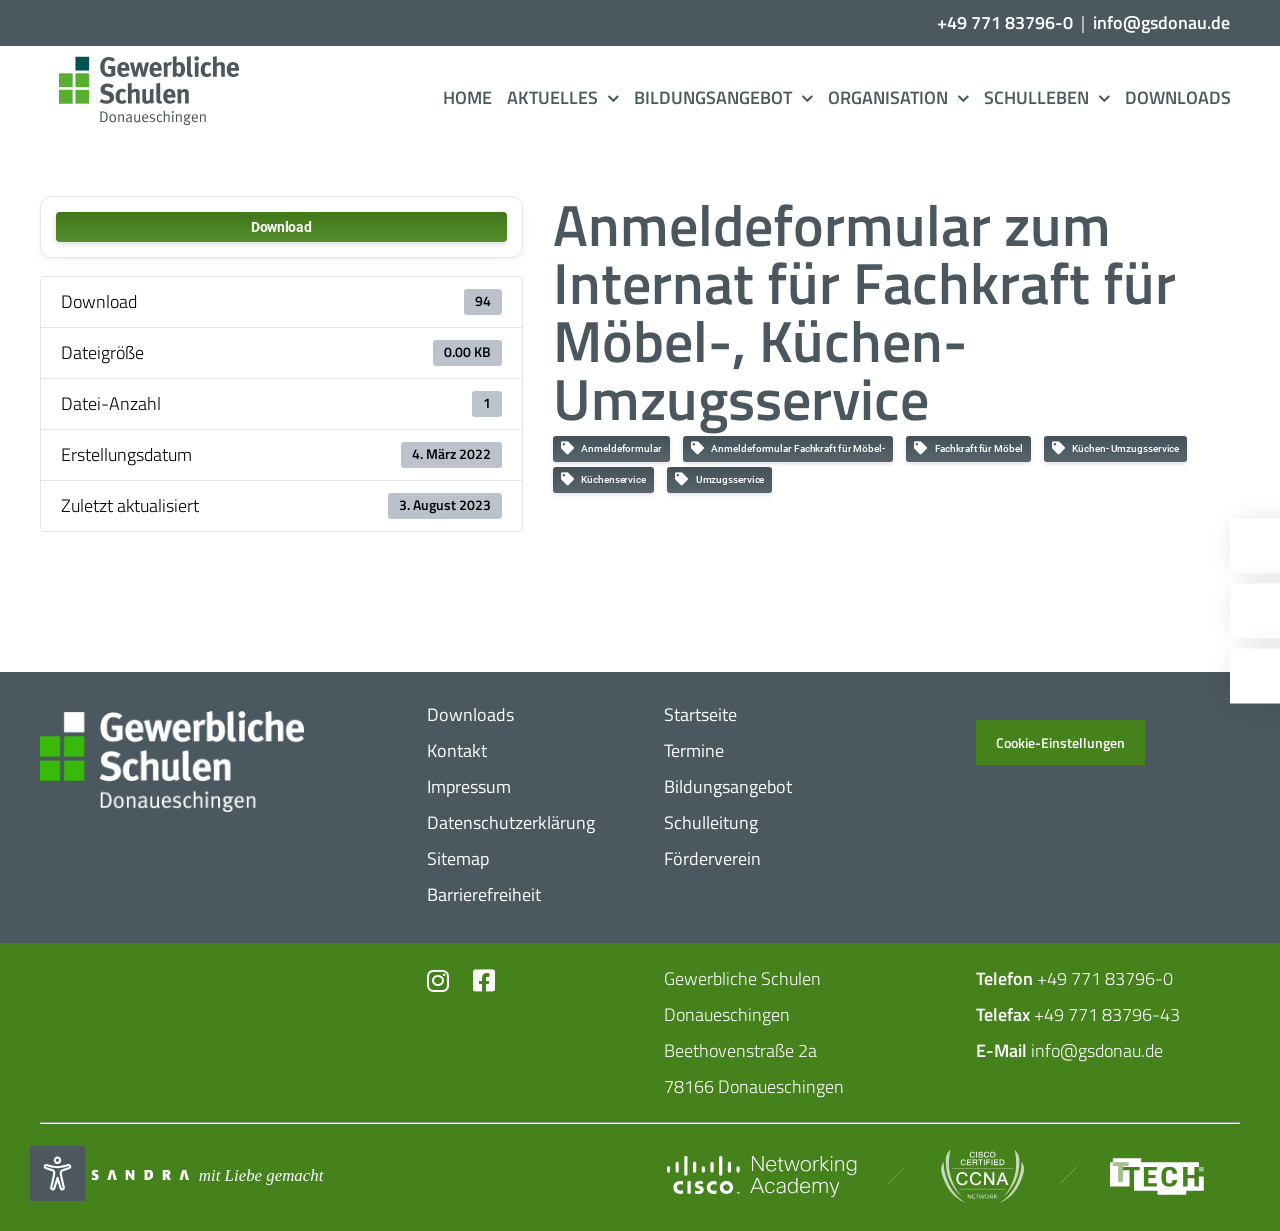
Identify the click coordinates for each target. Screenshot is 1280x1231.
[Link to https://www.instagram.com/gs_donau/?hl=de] (438, 980)
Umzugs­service (719, 479)
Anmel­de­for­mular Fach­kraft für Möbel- (788, 448)
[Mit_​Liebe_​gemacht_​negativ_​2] (180, 1174)
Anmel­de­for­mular (611, 448)
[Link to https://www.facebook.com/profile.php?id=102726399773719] (482, 980)
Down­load (281, 227)
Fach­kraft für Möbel (968, 448)
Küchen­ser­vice (603, 479)
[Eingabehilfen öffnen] (57, 1173)
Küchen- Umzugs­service (1116, 448)
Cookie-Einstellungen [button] (1060, 742)
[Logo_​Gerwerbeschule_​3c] (146, 64)
